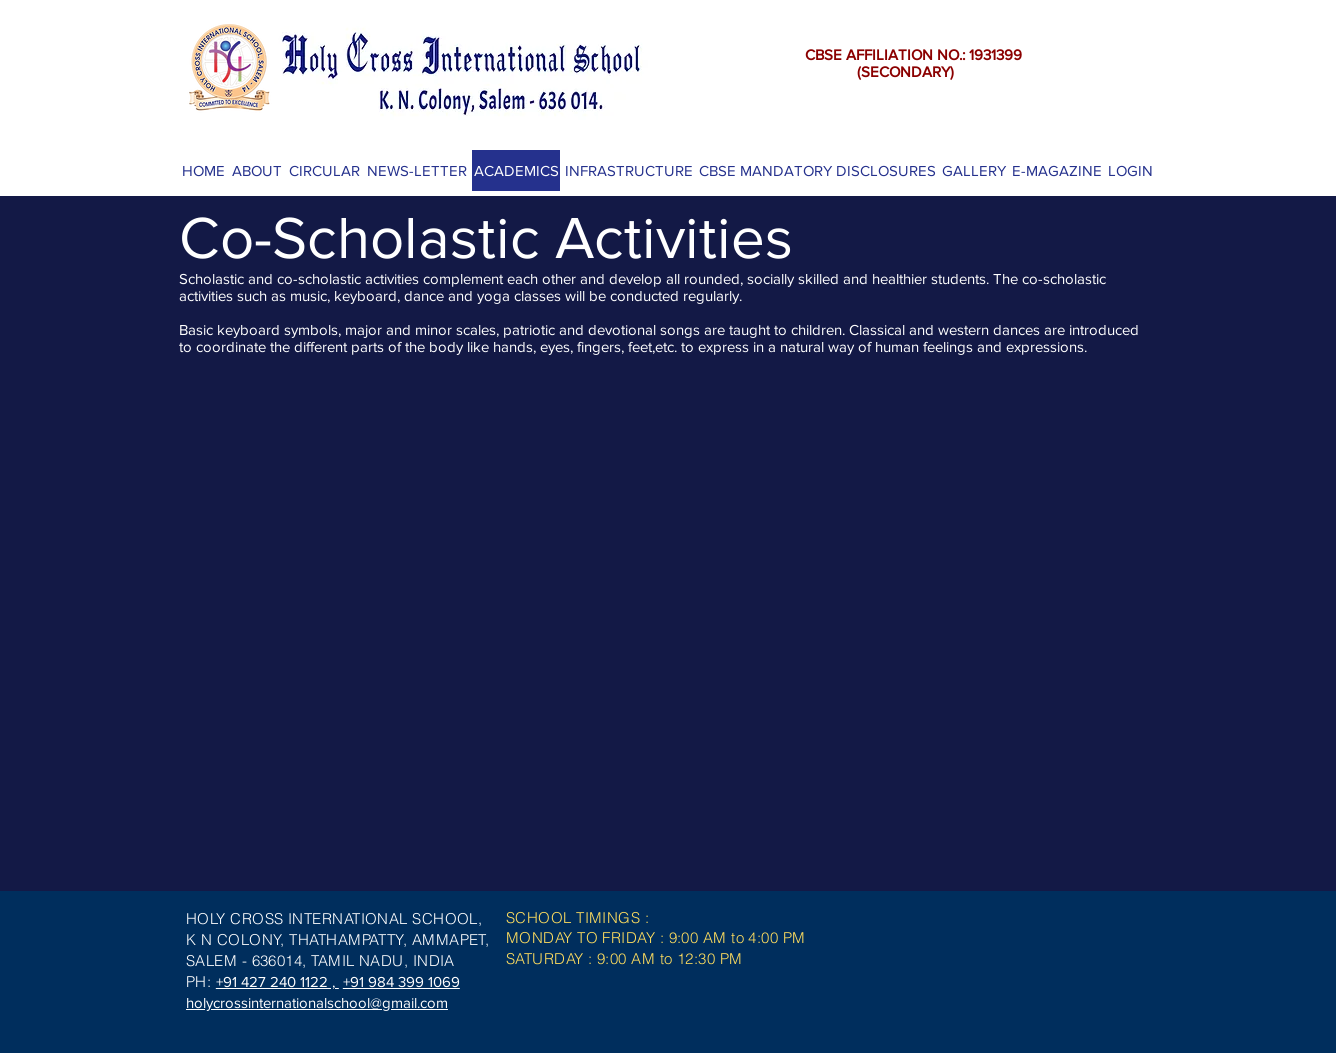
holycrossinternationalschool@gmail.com (317, 1002)
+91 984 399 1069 (401, 981)
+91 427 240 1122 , (277, 981)
